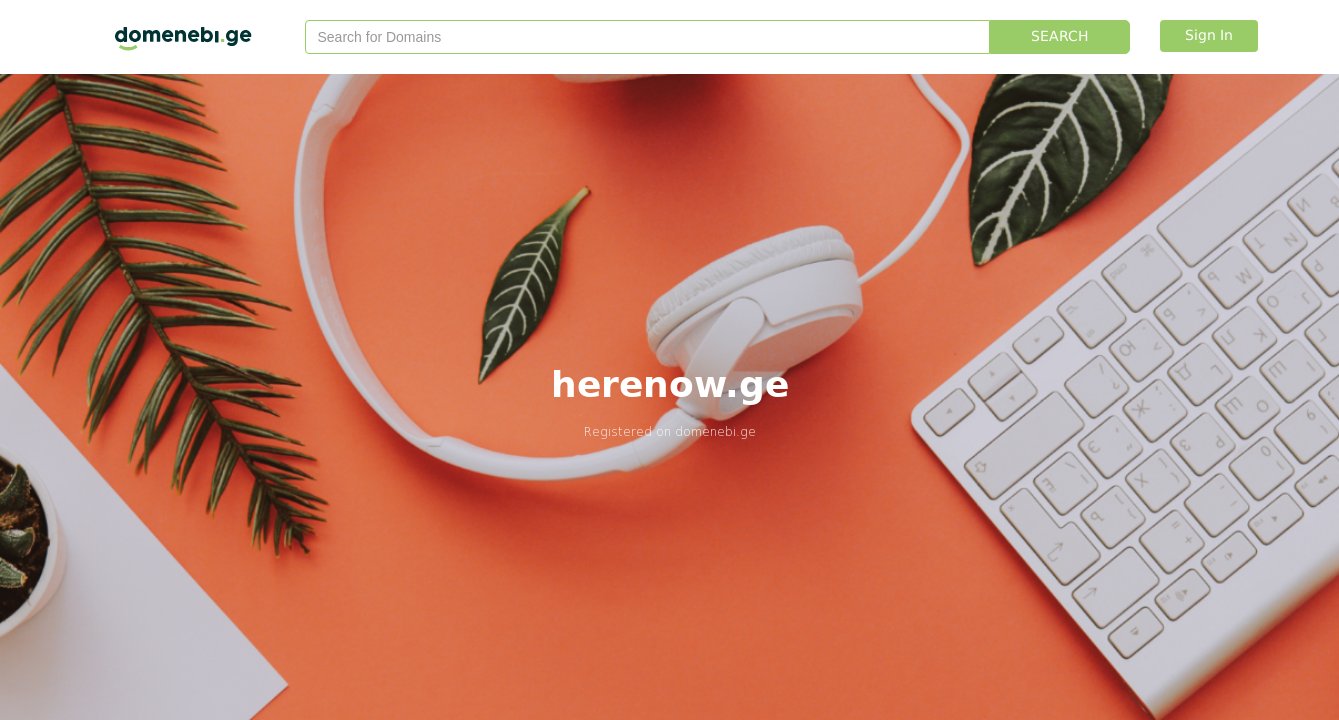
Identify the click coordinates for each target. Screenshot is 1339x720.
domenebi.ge (715, 431)
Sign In (1209, 36)
